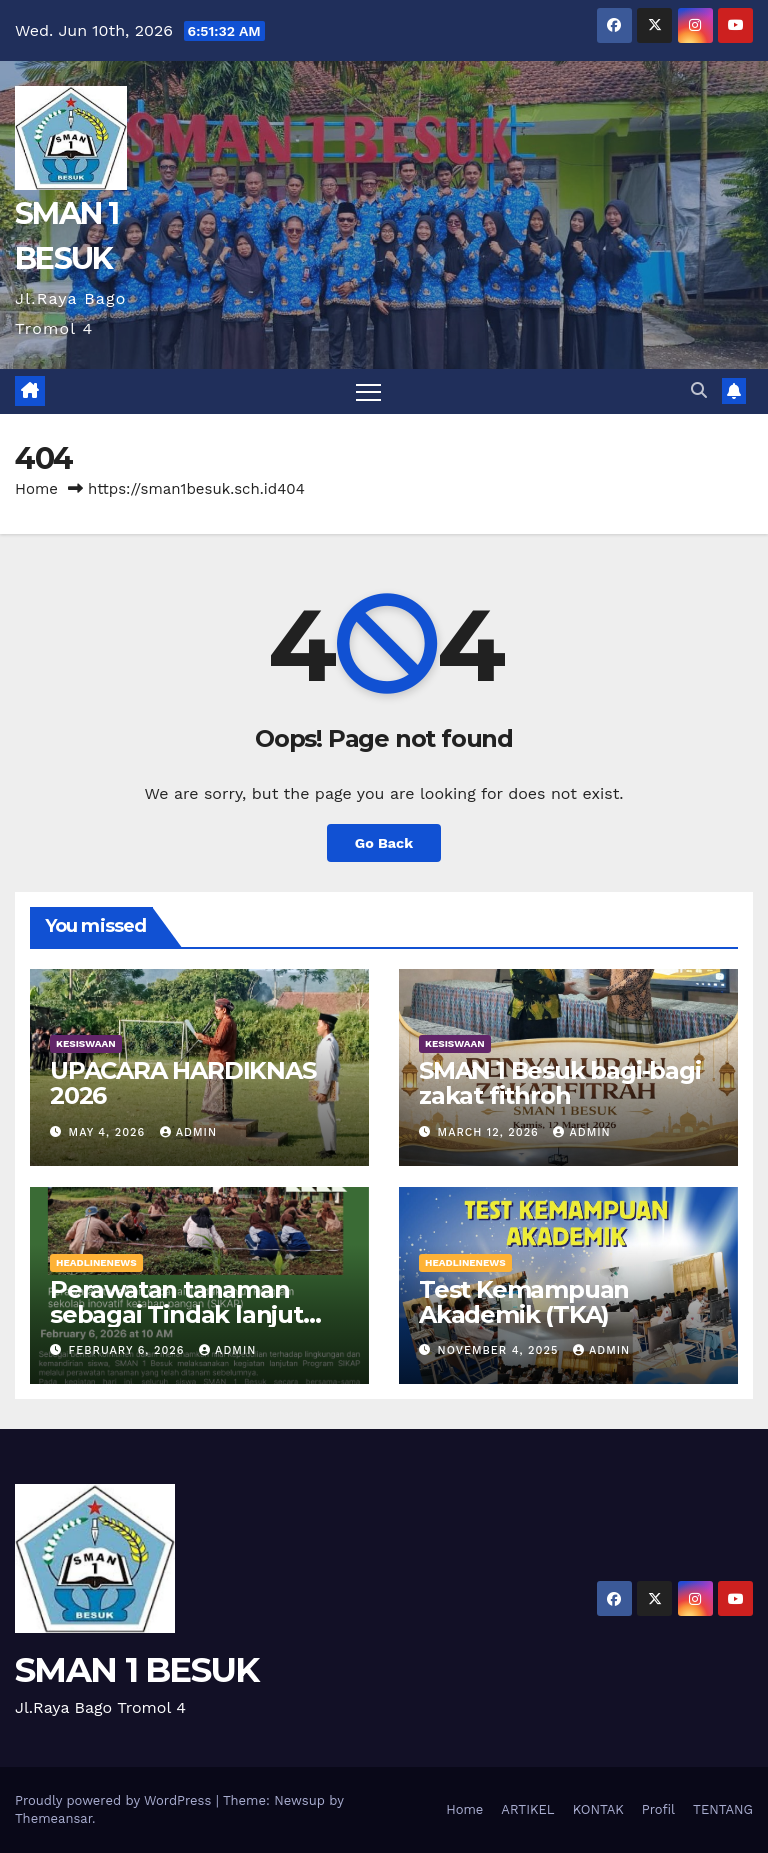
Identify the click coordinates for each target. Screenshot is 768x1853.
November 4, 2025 (500, 1350)
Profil (658, 1809)
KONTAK (598, 1809)
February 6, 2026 (129, 1350)
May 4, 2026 (109, 1132)
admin (188, 1132)
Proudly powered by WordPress (115, 1800)
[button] (699, 390)
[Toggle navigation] (368, 391)
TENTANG (723, 1809)
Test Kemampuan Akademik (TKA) (524, 1302)
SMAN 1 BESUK (137, 1670)
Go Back (384, 843)
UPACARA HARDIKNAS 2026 (183, 1083)
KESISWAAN (86, 1043)
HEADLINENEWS (96, 1262)
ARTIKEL (527, 1809)
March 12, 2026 (491, 1132)
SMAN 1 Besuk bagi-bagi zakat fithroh (560, 1083)
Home (36, 489)
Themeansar (53, 1818)
